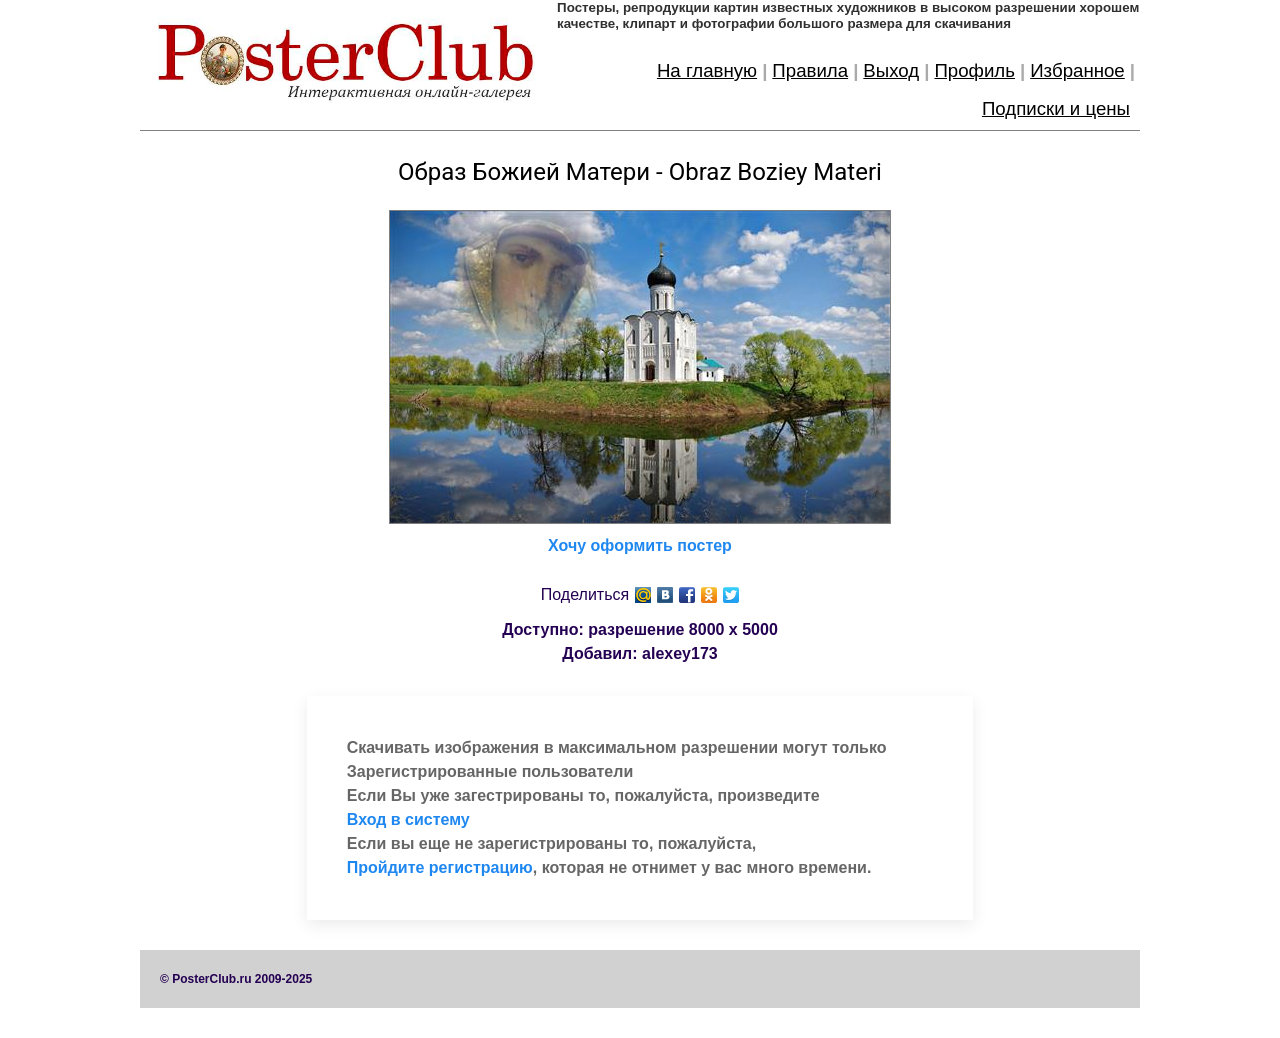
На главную (707, 70)
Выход (891, 70)
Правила (810, 70)
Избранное (1077, 70)
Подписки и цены (1056, 108)
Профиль (974, 70)
